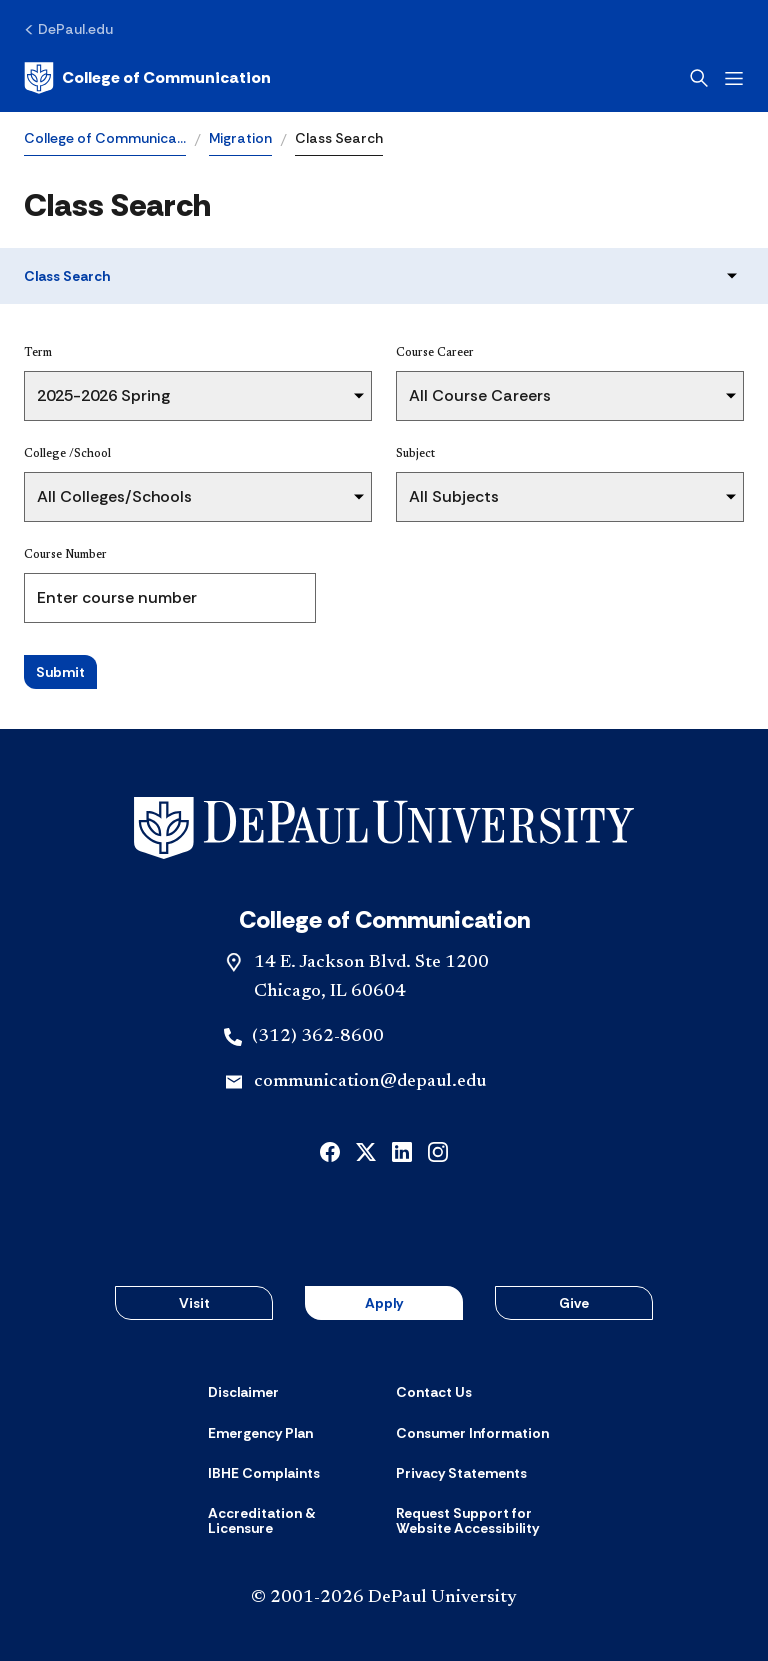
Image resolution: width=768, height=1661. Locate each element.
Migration (240, 138)
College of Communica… (105, 138)
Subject (415, 454)
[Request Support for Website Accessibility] (478, 1521)
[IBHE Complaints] (264, 1473)
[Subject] (570, 497)
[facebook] (330, 1149)
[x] (366, 1149)
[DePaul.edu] (68, 29)
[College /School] (198, 497)
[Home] (147, 78)
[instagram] (438, 1149)
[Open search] (699, 78)
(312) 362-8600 (318, 1037)
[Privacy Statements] (461, 1473)
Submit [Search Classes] (60, 672)
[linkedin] (402, 1149)
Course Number (65, 555)
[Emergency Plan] (260, 1433)
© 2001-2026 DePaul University (384, 1598)
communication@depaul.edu (370, 1082)
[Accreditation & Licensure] (290, 1521)
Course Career (435, 353)
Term (38, 353)
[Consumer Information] (472, 1433)
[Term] (198, 396)
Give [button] (574, 1303)
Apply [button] (384, 1303)
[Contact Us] (434, 1392)
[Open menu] (734, 78)
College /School (67, 454)
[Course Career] (570, 396)
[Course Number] (170, 598)
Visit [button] (194, 1303)
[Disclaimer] (243, 1392)
